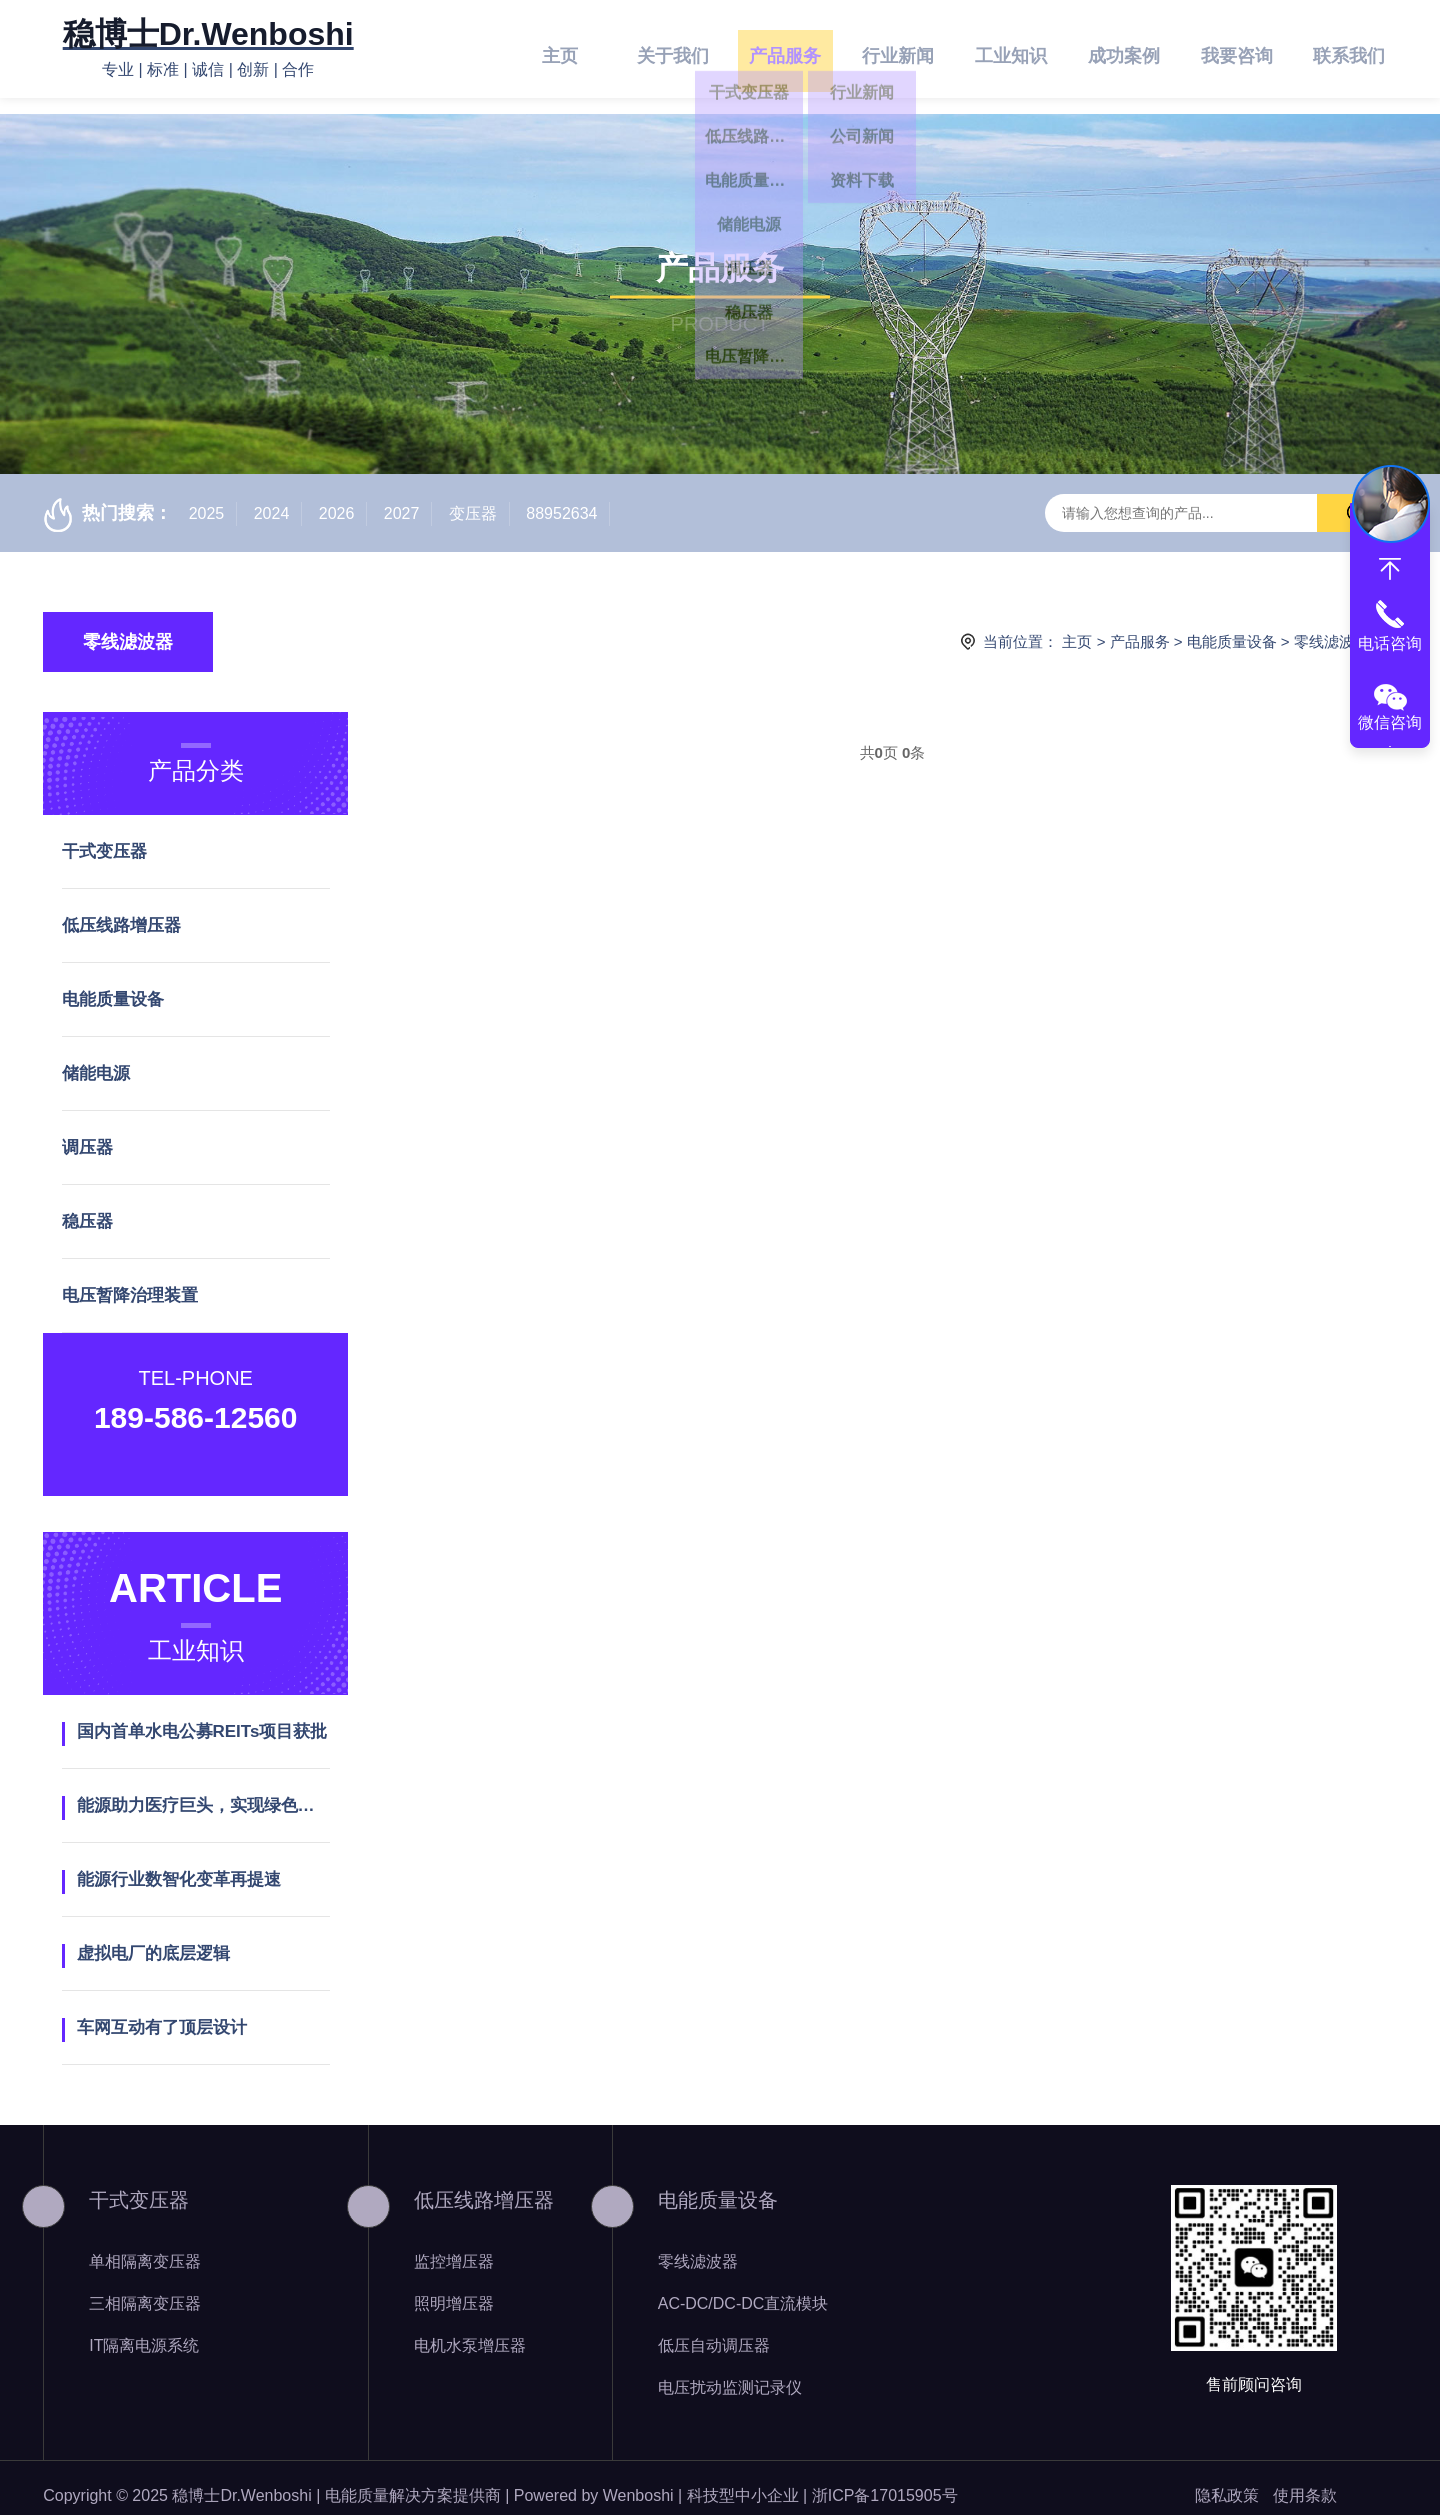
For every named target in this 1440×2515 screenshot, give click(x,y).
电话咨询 (1390, 643)
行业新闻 (898, 49)
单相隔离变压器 (145, 2245)
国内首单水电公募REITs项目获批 (202, 1715)
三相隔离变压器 (145, 2287)
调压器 (87, 1131)
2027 (402, 497)
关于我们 (673, 49)
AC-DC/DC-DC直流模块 (743, 2287)
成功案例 (1124, 49)
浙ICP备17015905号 (885, 2479)
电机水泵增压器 (470, 2329)
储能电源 (96, 1057)
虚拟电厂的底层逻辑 (153, 1937)
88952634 (561, 497)
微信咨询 (1390, 722)
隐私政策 (1227, 2479)
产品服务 (785, 49)
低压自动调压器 (714, 2329)
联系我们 (1349, 49)
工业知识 (1011, 49)
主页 (560, 49)
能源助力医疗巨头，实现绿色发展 (203, 1789)
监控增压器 (454, 2245)
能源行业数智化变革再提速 (179, 1863)
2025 (207, 497)
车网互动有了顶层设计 (162, 2011)
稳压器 (87, 1205)
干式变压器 (104, 835)
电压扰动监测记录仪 (730, 2371)
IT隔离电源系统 (144, 2329)
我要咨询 (1237, 49)
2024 (272, 497)
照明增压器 (454, 2287)
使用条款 (1305, 2479)
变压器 (473, 497)
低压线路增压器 (121, 909)
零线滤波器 (128, 626)
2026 (337, 497)
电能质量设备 (1232, 625)
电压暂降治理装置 (130, 1279)
